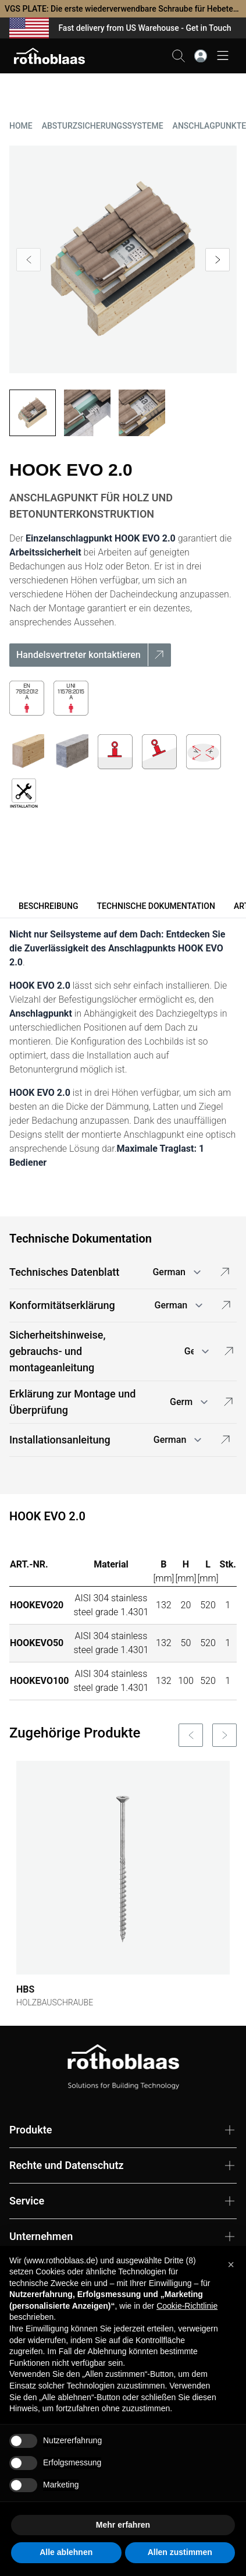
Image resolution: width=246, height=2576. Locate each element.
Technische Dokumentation (156, 906)
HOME (21, 125)
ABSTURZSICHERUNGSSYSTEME (102, 125)
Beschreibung (48, 906)
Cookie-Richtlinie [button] (187, 2305)
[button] (231, 2264)
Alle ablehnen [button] (66, 2552)
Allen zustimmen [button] (180, 2552)
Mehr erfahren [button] (123, 2524)
